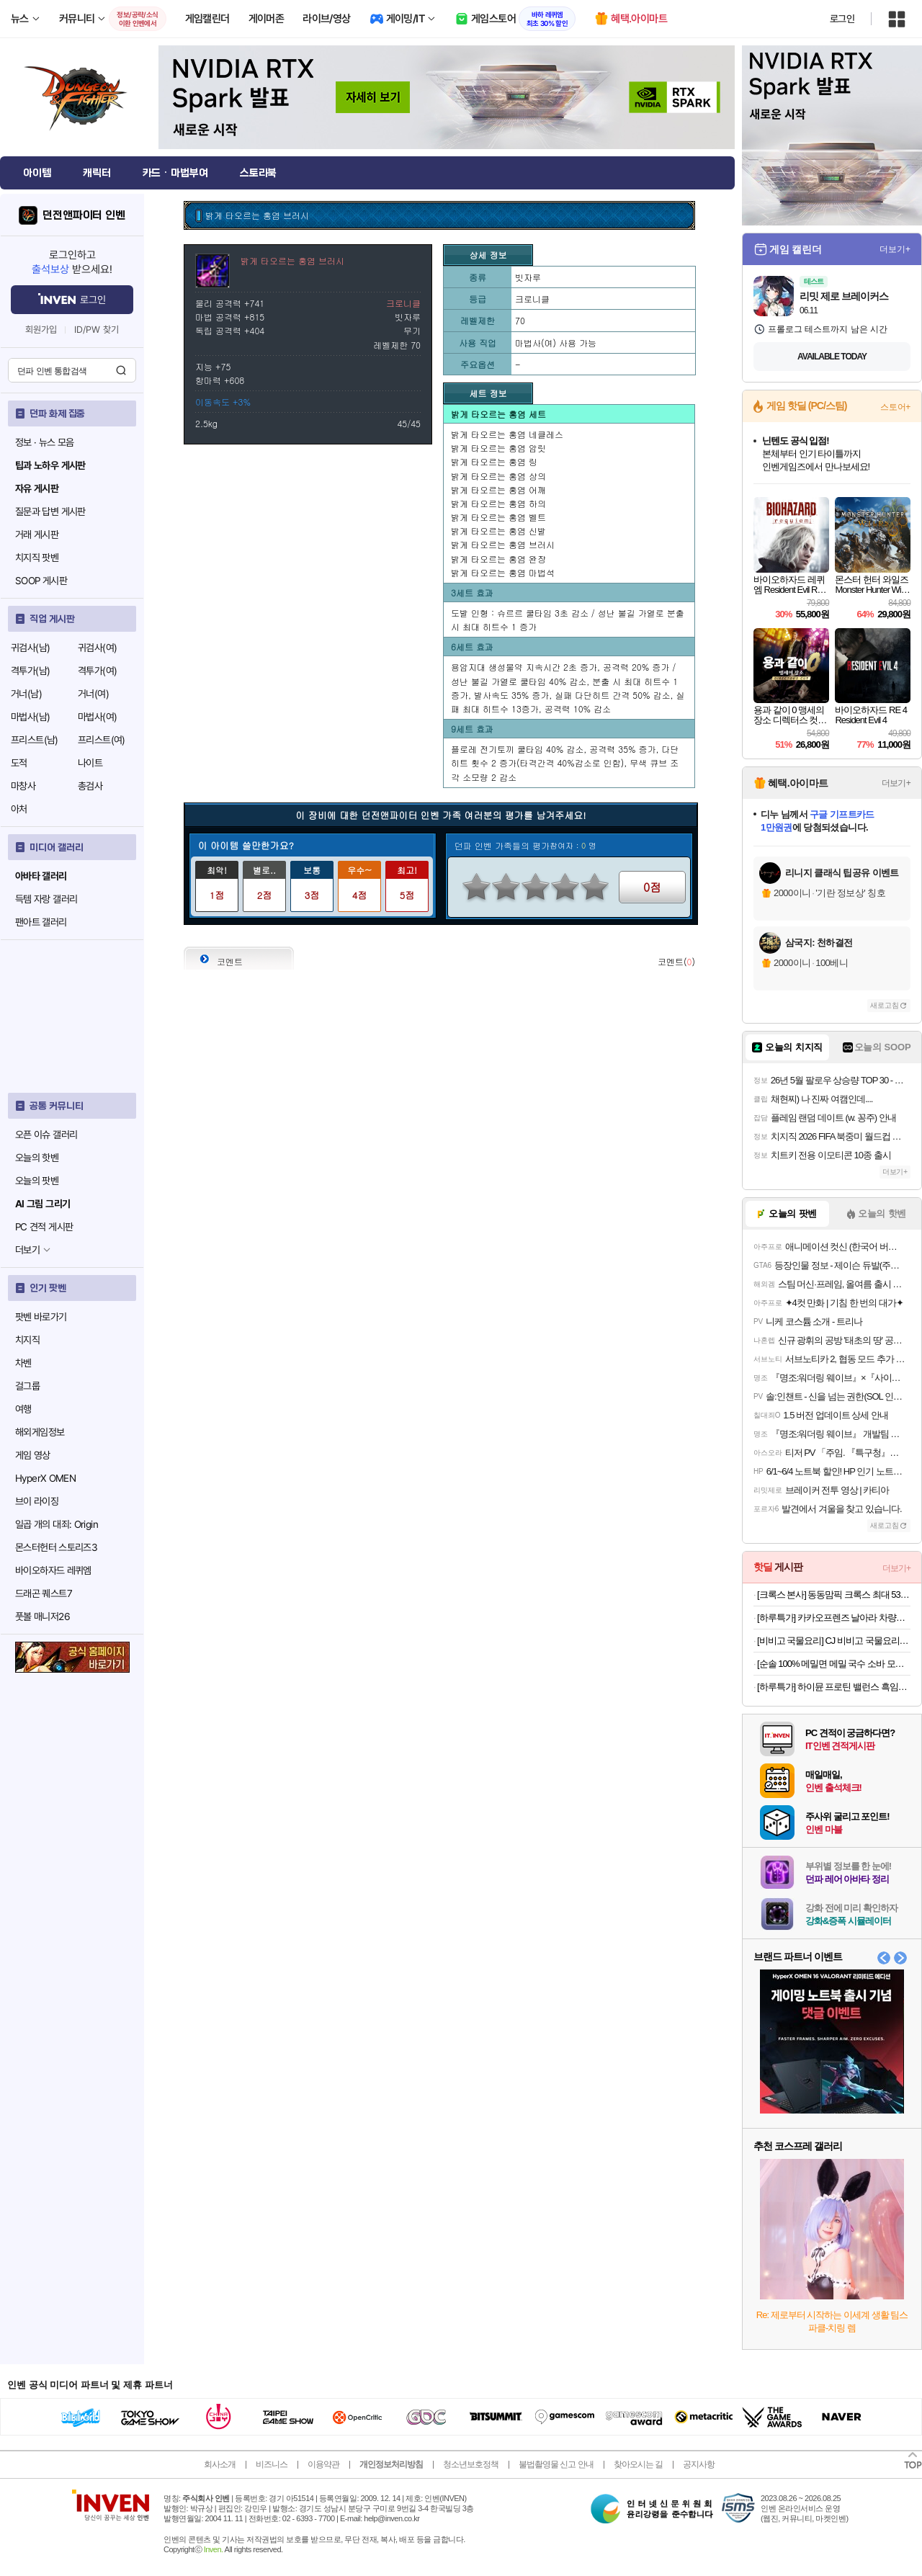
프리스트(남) (34, 740)
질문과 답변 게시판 (50, 511)
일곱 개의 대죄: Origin (56, 1524)
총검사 (90, 786)
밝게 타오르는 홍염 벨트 (498, 517)
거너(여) (93, 693)
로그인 (842, 18)
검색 (121, 370)
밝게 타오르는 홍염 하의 (498, 503)
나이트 (90, 763)
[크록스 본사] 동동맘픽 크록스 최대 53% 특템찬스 (833, 1594)
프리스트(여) (101, 740)
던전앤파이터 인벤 (83, 215)
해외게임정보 (39, 1432)
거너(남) (26, 693)
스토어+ (895, 407)
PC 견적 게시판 (44, 1227)
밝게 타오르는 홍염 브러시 (503, 544)
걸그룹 (27, 1386)
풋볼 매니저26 (42, 1616)
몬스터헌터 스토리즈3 (56, 1547)
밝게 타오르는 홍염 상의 (498, 476)
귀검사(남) (30, 647)
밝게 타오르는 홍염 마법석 (503, 572)
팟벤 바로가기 (41, 1317)
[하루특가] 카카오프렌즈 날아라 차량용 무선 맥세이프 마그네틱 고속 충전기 (833, 1617)
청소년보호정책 (470, 2464)
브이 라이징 (36, 1501)
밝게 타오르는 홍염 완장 (498, 559)
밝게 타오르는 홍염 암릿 (498, 448)
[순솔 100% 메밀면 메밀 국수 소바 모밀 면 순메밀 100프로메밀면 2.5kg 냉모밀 (833, 1663)
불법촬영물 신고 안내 (556, 2464)
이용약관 (323, 2464)
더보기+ (895, 249)
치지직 (27, 1340)
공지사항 (699, 2464)
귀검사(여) (97, 647)
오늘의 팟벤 (36, 1180)
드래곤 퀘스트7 (43, 1593)
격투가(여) (97, 670)
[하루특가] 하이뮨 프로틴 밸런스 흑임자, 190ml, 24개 (833, 1686)
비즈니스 (271, 2464)
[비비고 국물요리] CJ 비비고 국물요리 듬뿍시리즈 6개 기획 (833, 1640)
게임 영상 (32, 1455)
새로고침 (884, 1005)
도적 (19, 763)
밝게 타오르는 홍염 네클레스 (507, 434)
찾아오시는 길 (638, 2464)
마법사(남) (30, 717)
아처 (19, 809)
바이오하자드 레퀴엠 (53, 1570)
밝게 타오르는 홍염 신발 (498, 530)
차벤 (23, 1363)
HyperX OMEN (45, 1478)
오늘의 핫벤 (36, 1157)
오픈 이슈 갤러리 (46, 1134)
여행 (23, 1409)
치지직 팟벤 (36, 557)
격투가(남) (30, 670)
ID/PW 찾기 (96, 329)
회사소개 (220, 2464)
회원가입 (41, 329)
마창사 (23, 786)
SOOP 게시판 (41, 580)
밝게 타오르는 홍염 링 (494, 461)
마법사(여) (97, 717)
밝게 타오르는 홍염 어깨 (498, 489)
